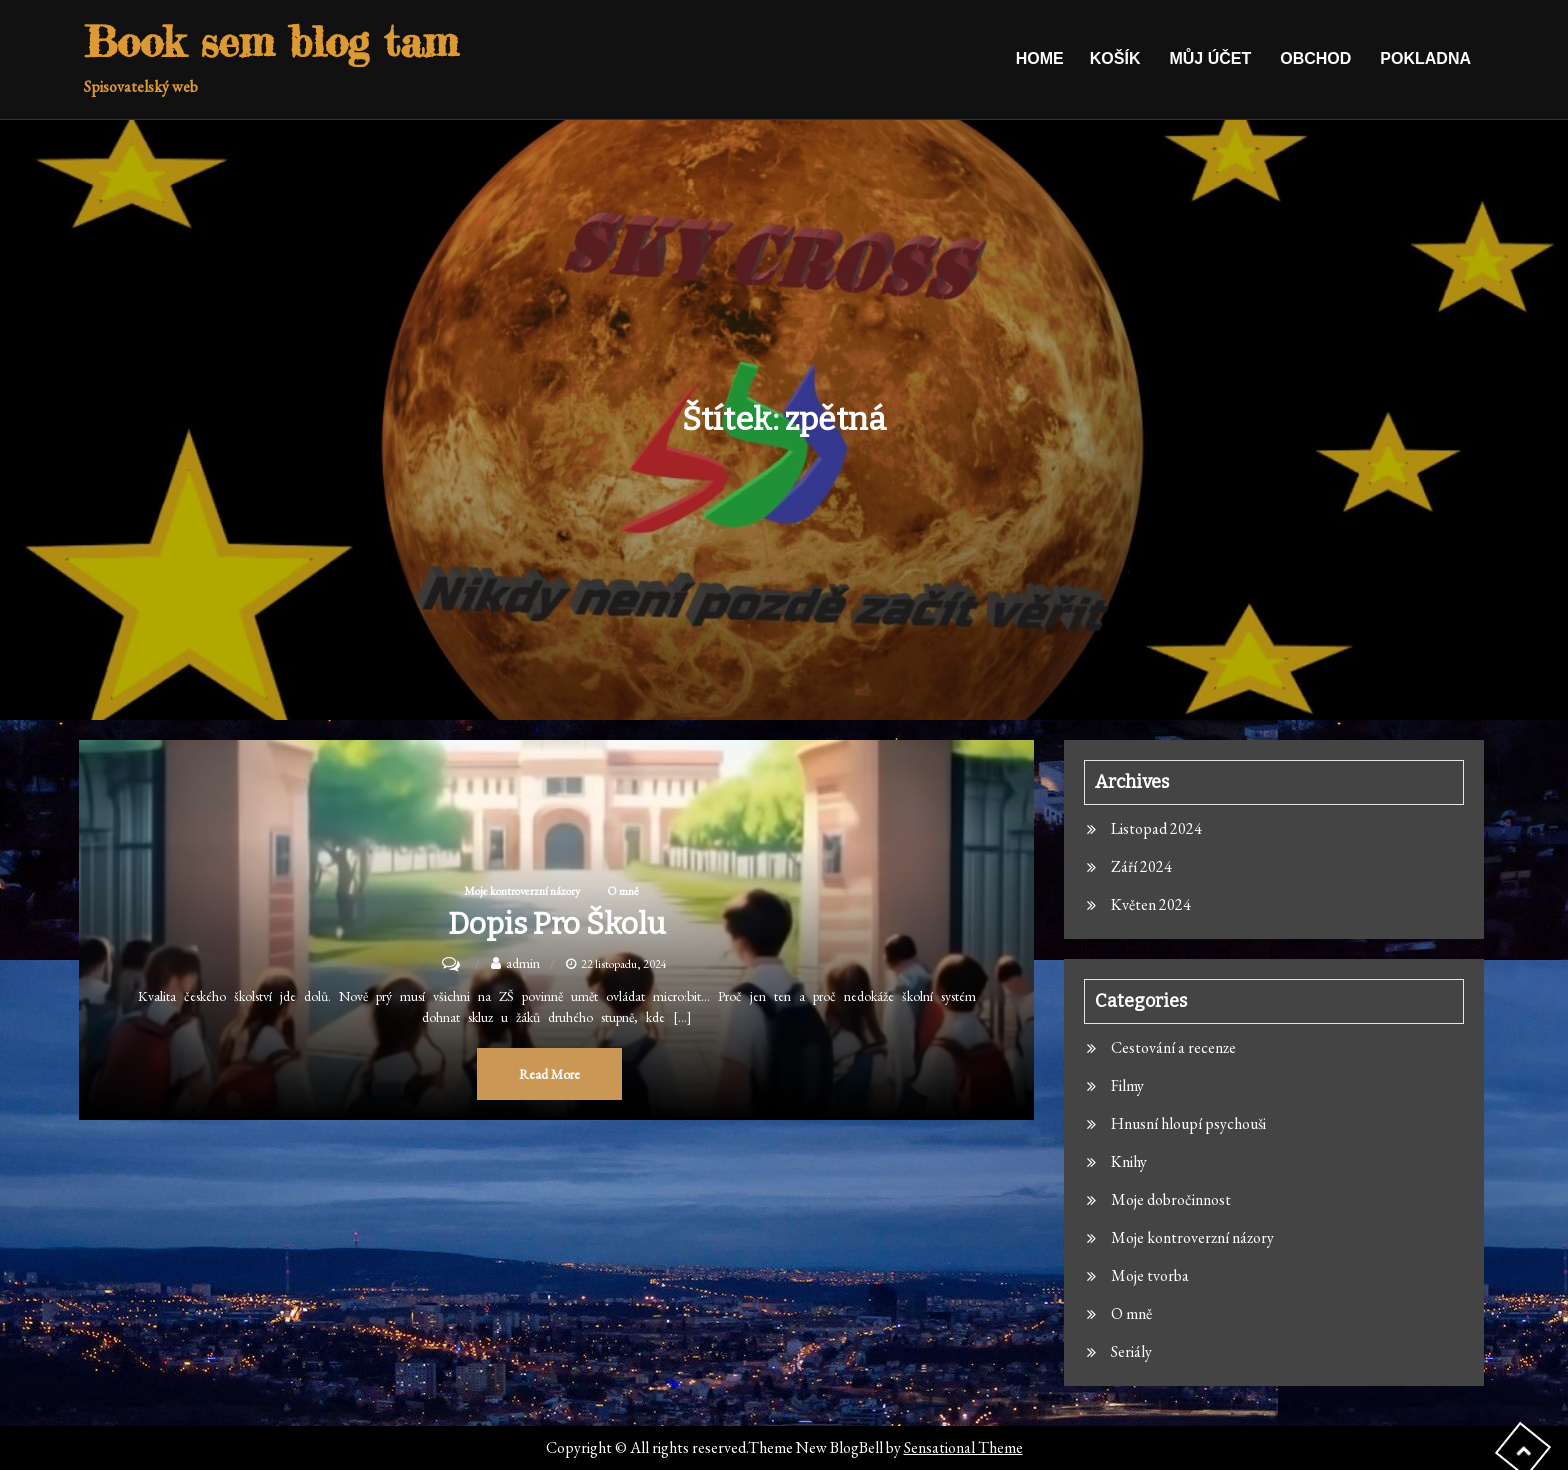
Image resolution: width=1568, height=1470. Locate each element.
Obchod (1315, 58)
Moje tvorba (1150, 1275)
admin (523, 963)
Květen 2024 (1151, 904)
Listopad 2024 (1156, 828)
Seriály (1131, 1351)
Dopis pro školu (557, 924)
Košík (1115, 58)
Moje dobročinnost (1171, 1199)
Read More (549, 1074)
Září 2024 (1141, 866)
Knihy (1129, 1161)
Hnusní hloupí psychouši (1188, 1123)
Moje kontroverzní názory (522, 891)
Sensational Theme (963, 1447)
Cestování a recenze (1173, 1047)
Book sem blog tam (271, 41)
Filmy (1127, 1085)
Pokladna (1425, 58)
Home (1040, 58)
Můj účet (1210, 58)
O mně (623, 891)
